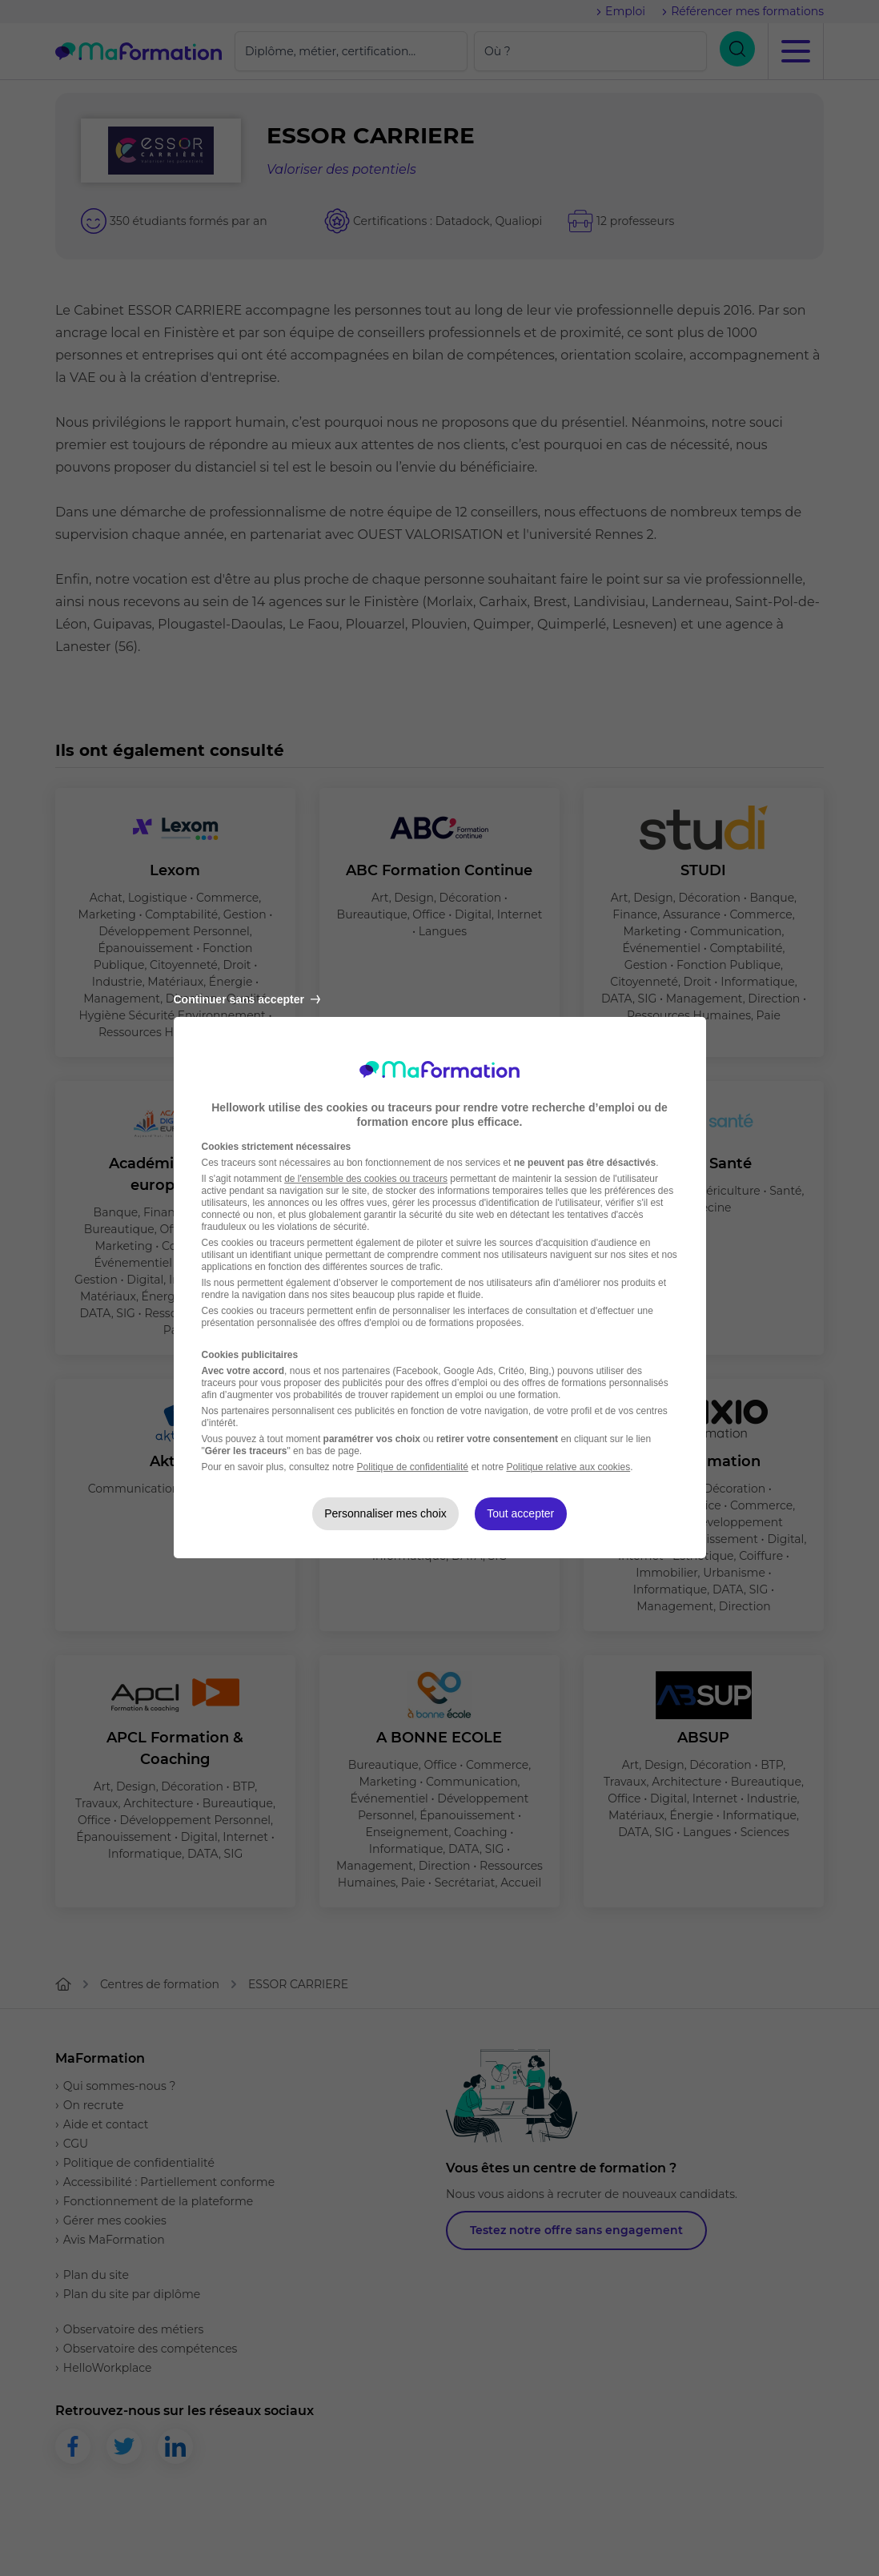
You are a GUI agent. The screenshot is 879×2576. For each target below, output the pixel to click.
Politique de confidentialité (412, 1467)
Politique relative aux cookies (568, 1467)
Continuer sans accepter (247, 999)
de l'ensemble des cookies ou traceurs (366, 1178)
